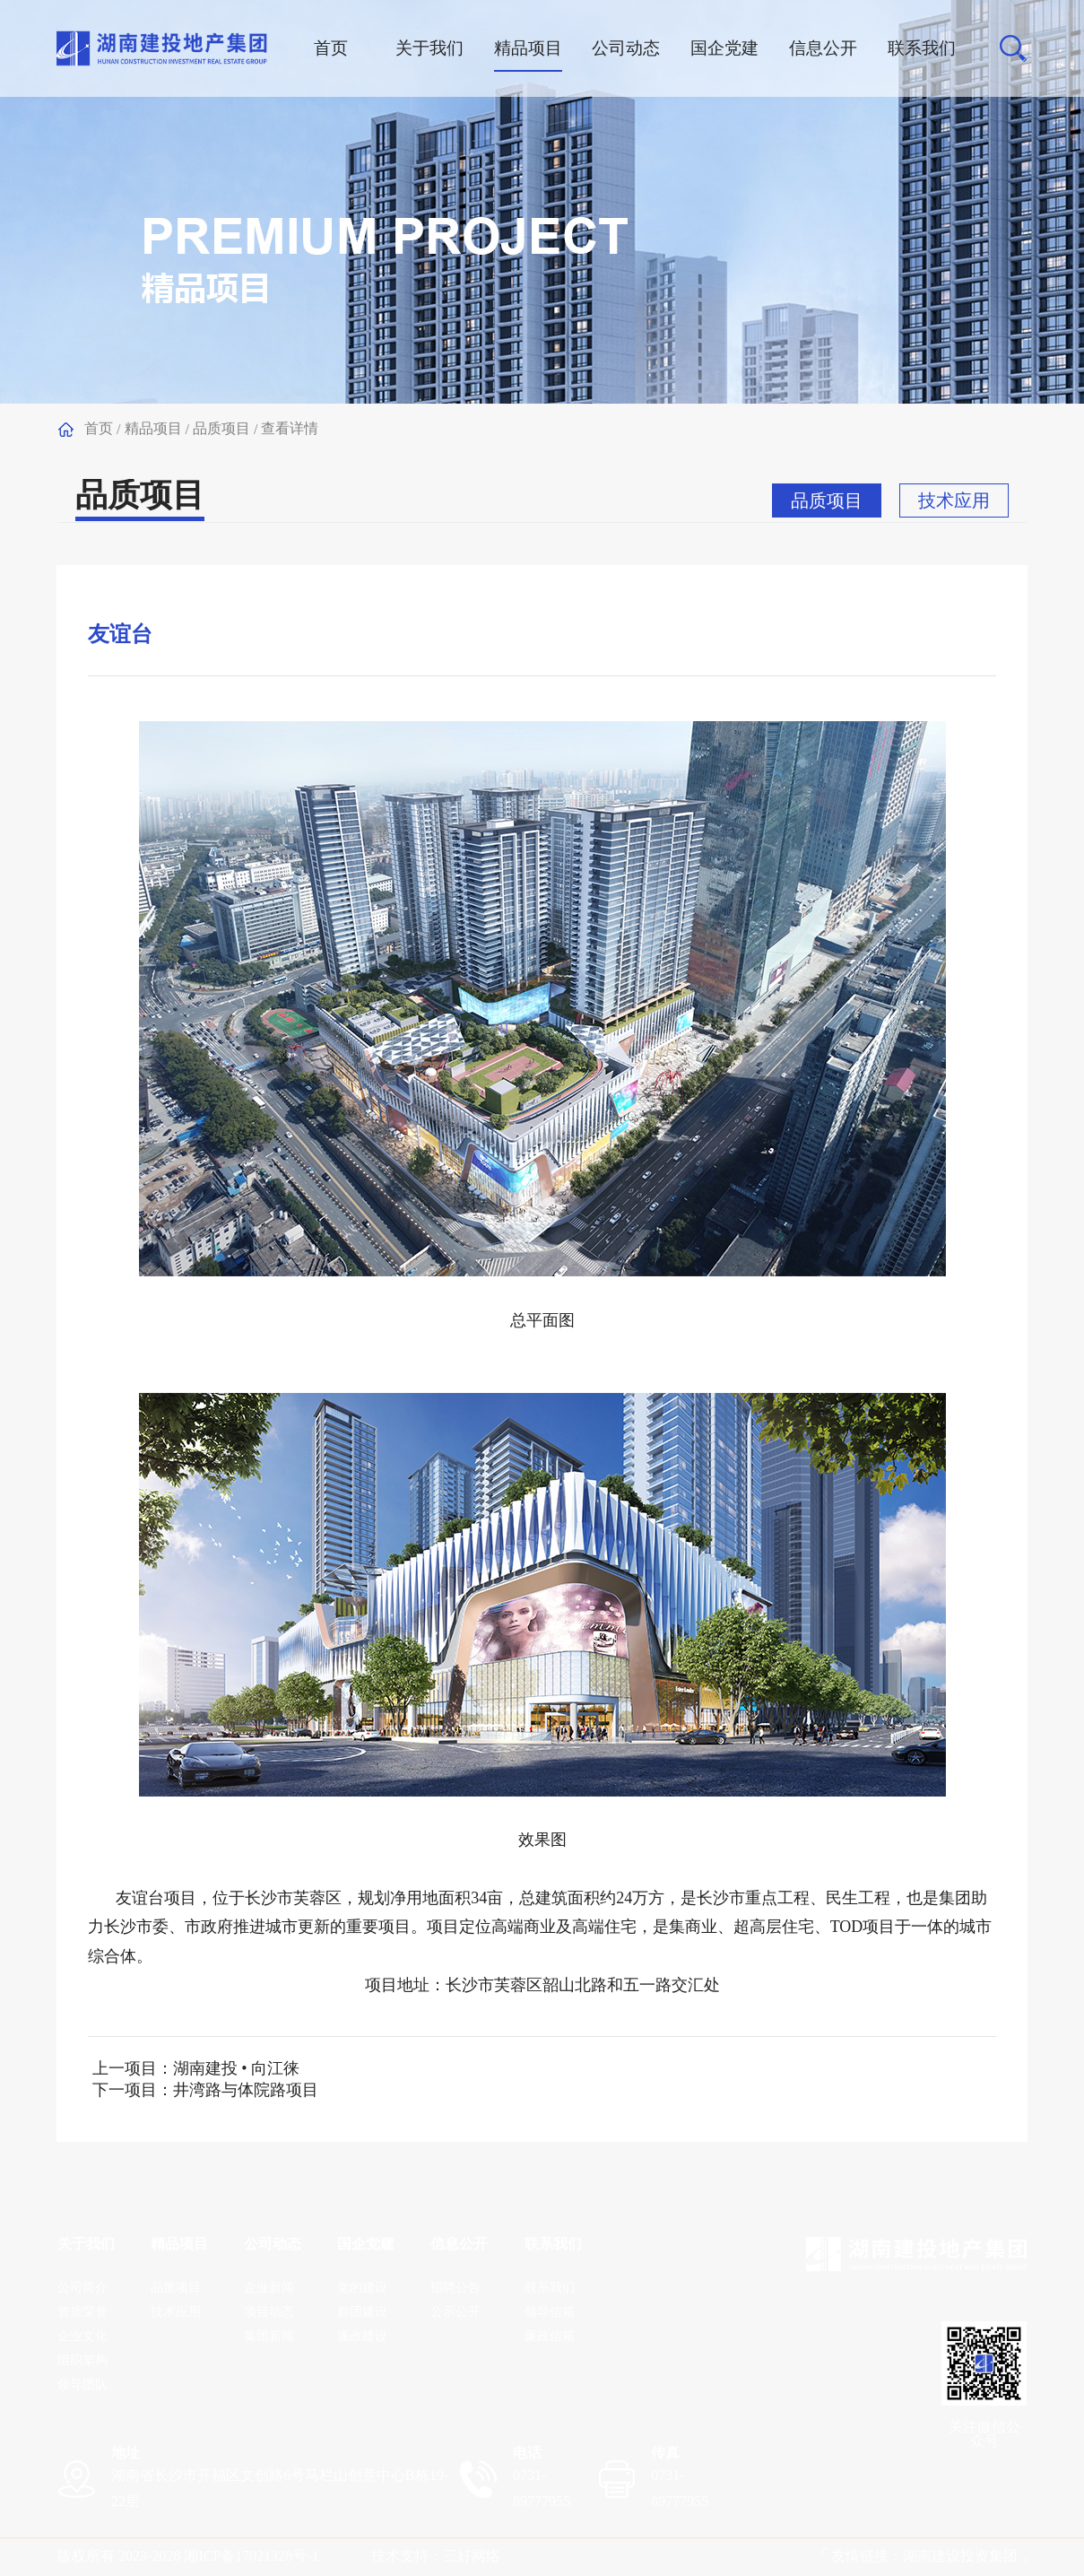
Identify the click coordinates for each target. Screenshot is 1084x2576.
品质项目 (221, 428)
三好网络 (471, 2555)
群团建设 (362, 2312)
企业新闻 (269, 2287)
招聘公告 (455, 2287)
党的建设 (362, 2287)
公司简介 (82, 2287)
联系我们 (550, 2287)
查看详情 (289, 428)
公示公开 (455, 2312)
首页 (98, 428)
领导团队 (82, 2384)
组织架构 (82, 2360)
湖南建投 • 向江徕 (236, 2068)
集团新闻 (269, 2336)
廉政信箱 (550, 2336)
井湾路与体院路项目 (245, 2090)
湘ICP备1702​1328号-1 (251, 2555)
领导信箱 (550, 2312)
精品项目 (153, 428)
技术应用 (954, 500)
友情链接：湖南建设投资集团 (924, 2555)
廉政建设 (362, 2336)
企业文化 (82, 2336)
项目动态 (269, 2312)
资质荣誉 (82, 2312)
